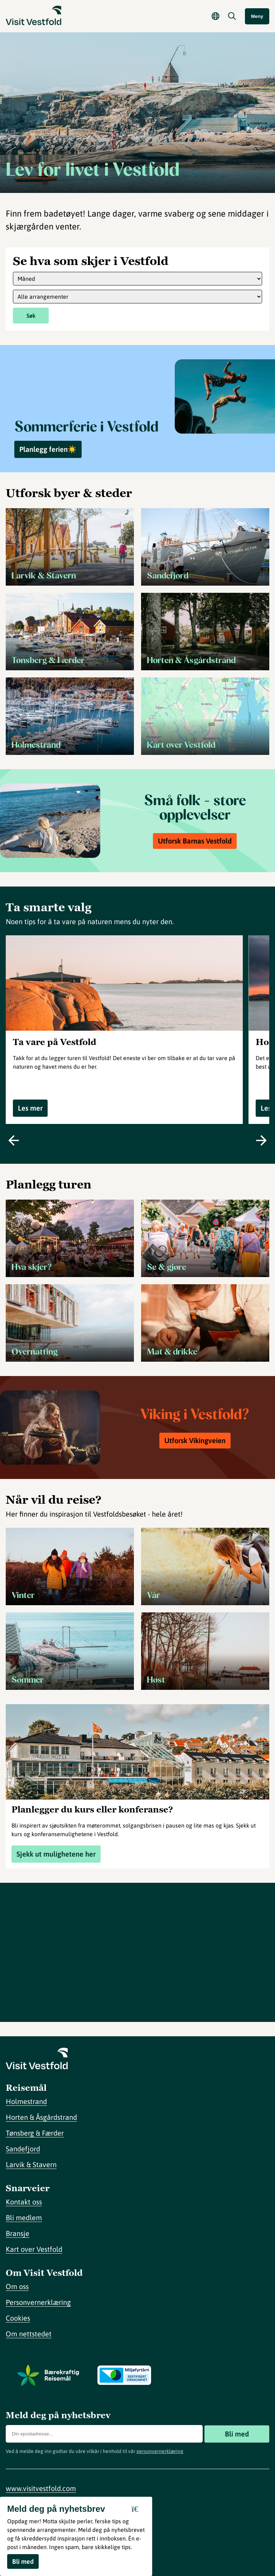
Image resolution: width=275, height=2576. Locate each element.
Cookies (18, 2318)
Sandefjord (23, 2149)
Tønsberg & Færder (35, 2133)
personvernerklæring (159, 2451)
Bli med (237, 2434)
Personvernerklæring (38, 2302)
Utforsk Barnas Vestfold (195, 841)
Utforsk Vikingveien (195, 1440)
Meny (257, 16)
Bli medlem (24, 2217)
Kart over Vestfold (34, 2249)
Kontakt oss (24, 2202)
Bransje (17, 2233)
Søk (30, 315)
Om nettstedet (29, 2334)
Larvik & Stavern (31, 2164)
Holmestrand (26, 2101)
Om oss (17, 2286)
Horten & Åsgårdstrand (41, 2117)
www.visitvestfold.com (41, 2488)
